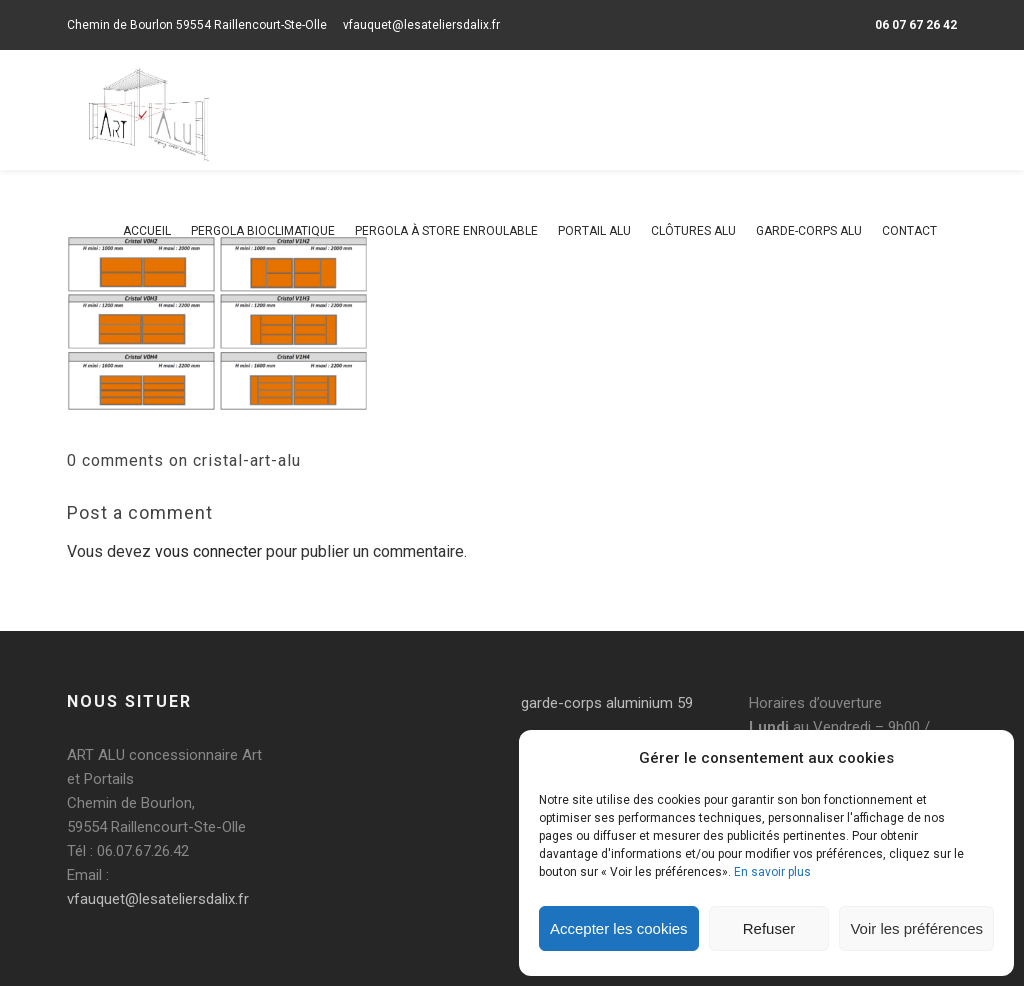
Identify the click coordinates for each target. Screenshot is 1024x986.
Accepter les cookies (619, 928)
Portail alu (594, 231)
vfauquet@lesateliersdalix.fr (421, 25)
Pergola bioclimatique (263, 231)
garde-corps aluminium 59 (607, 703)
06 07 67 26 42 (916, 25)
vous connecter (208, 551)
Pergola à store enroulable (446, 231)
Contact (909, 231)
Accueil (147, 231)
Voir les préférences (916, 928)
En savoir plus (772, 872)
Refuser (769, 928)
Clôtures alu (693, 231)
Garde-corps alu (809, 231)
